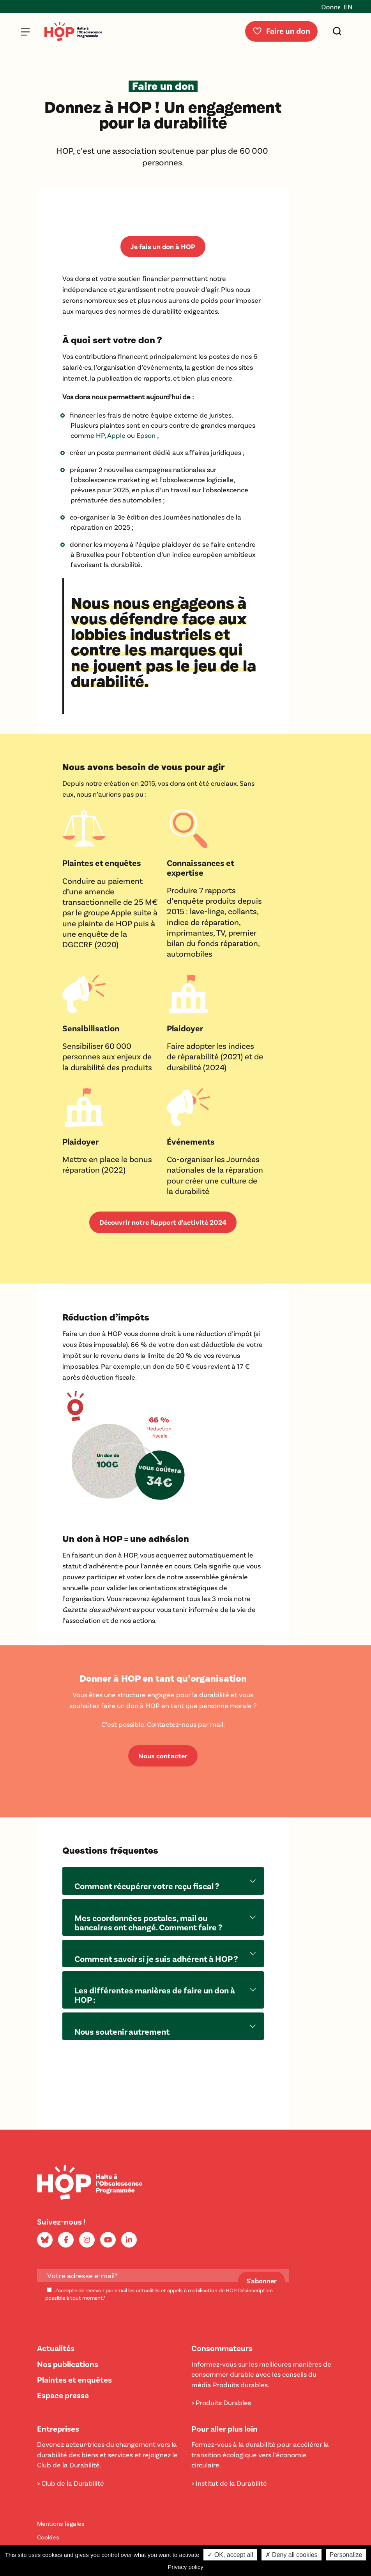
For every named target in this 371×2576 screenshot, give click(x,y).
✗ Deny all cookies (291, 2554)
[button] (163, 1880)
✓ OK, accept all (230, 2554)
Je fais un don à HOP (163, 246)
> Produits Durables (221, 2402)
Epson (145, 435)
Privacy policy (185, 2567)
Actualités (55, 2348)
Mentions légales (61, 2523)
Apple (116, 435)
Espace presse (63, 2395)
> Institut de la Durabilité (229, 2483)
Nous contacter (162, 1755)
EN (348, 6)
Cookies (48, 2537)
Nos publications (67, 2364)
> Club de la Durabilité (70, 2483)
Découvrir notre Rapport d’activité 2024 (162, 1222)
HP (100, 435)
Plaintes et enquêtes (74, 2379)
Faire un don (281, 30)
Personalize (346, 2554)
